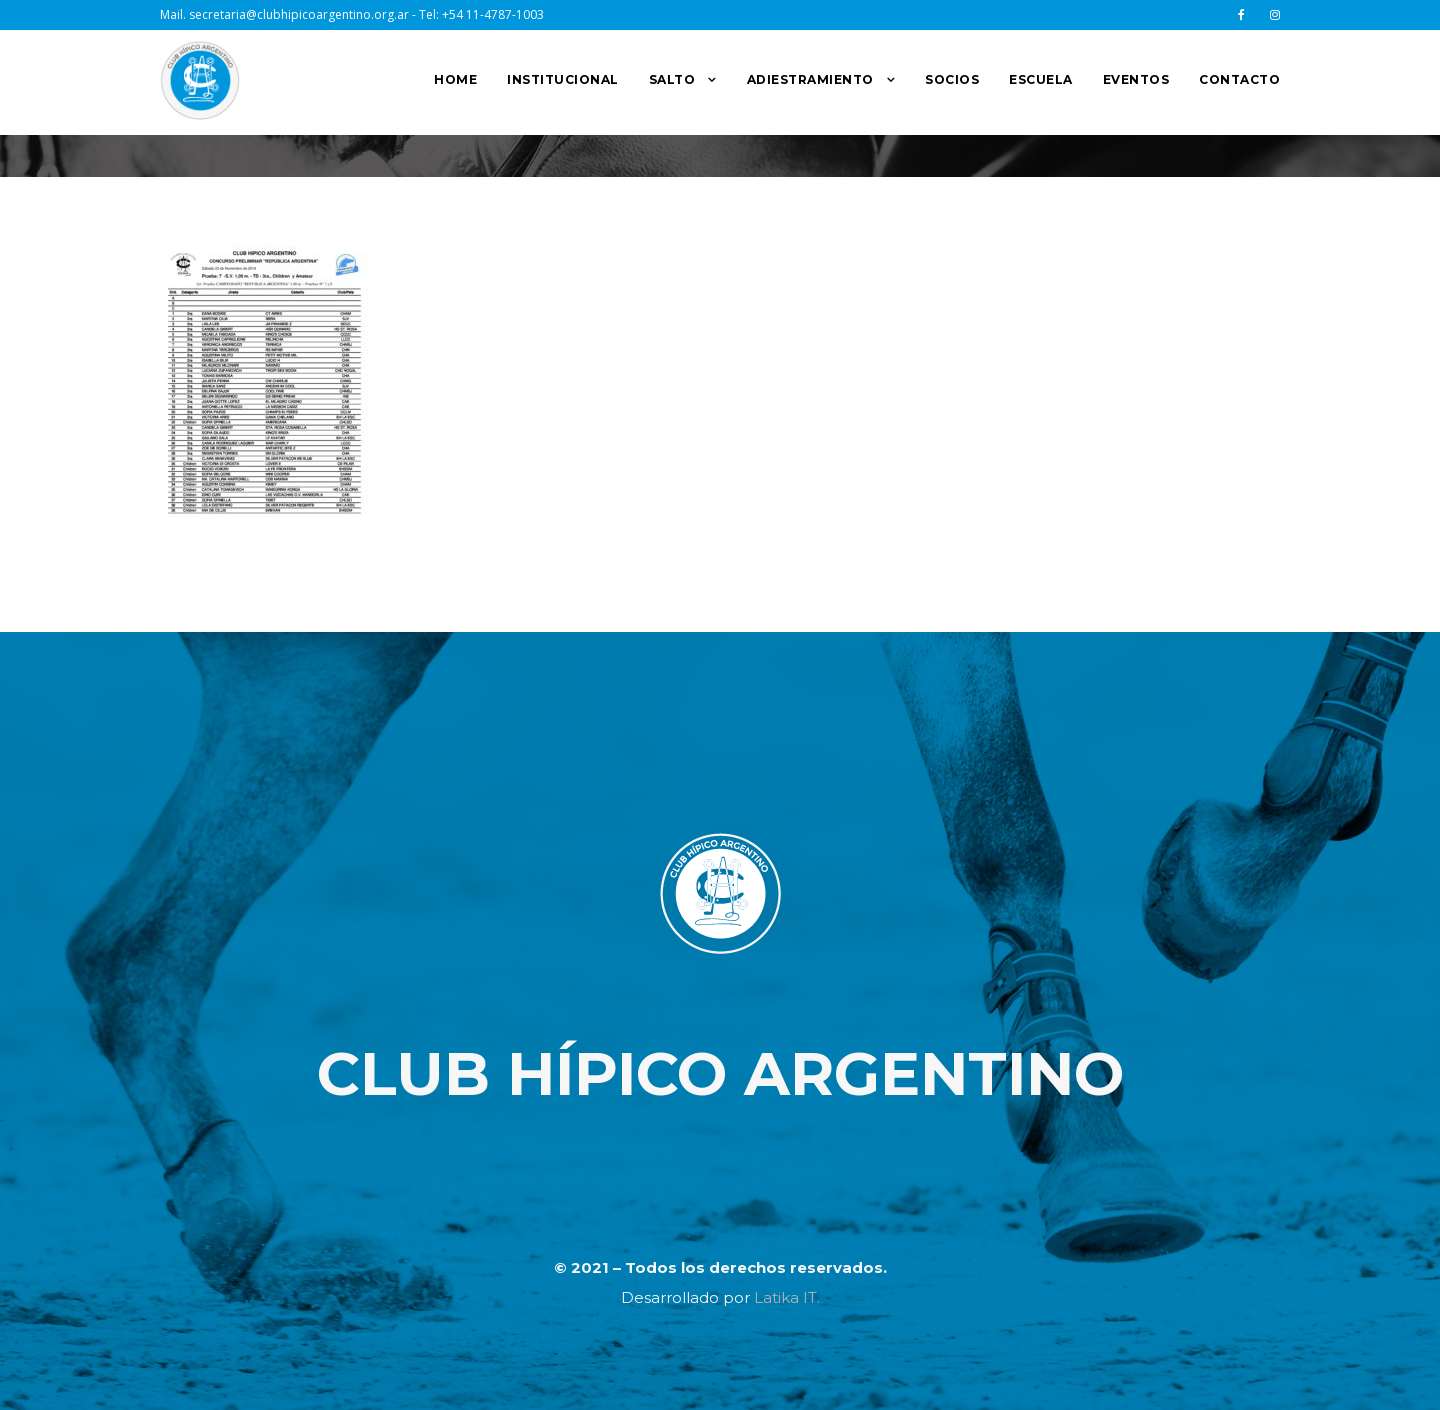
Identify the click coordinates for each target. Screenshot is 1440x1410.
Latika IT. (787, 1297)
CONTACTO (1239, 79)
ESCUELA (1041, 79)
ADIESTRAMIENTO (810, 79)
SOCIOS (952, 79)
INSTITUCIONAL (563, 79)
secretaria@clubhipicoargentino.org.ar (299, 14)
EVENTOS (1136, 79)
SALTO (672, 79)
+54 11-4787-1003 (493, 14)
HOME (455, 79)
